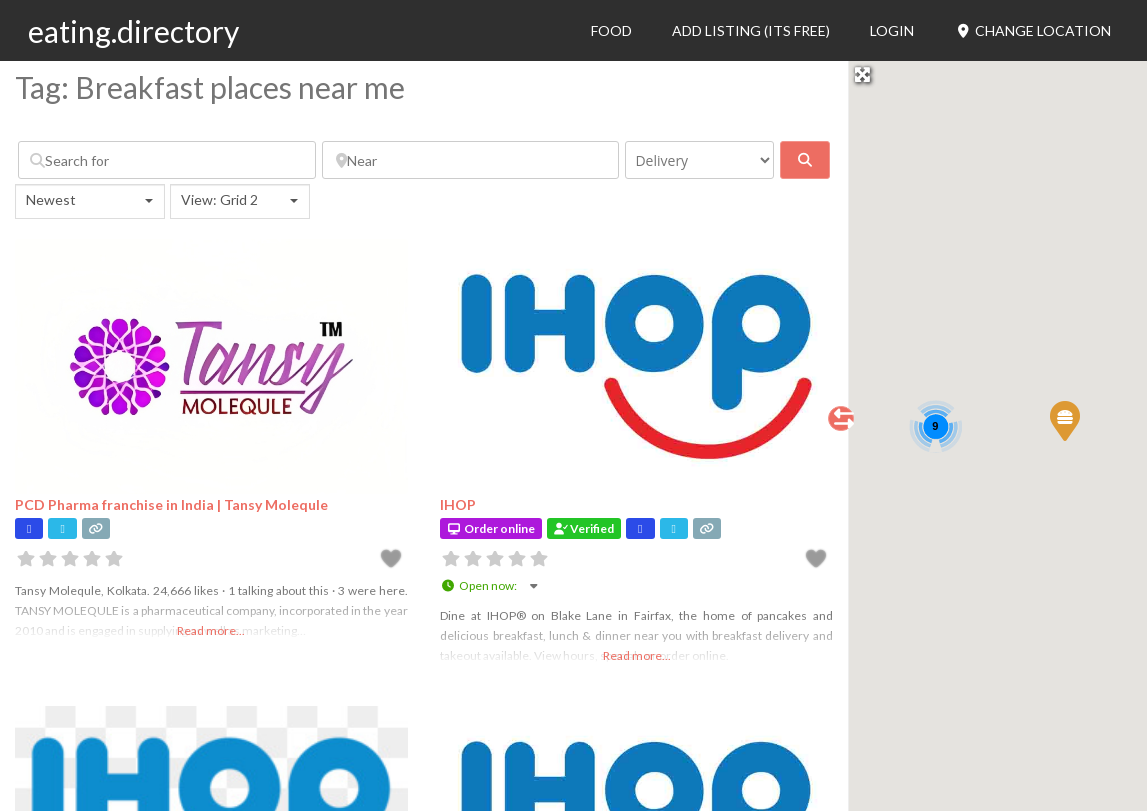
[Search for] (167, 160)
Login (892, 30)
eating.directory (133, 31)
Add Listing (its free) (751, 30)
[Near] (471, 160)
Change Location (1032, 30)
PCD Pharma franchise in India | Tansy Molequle (171, 504)
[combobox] (90, 201)
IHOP (458, 504)
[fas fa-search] (804, 160)
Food (611, 30)
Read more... (211, 630)
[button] (1064, 420)
